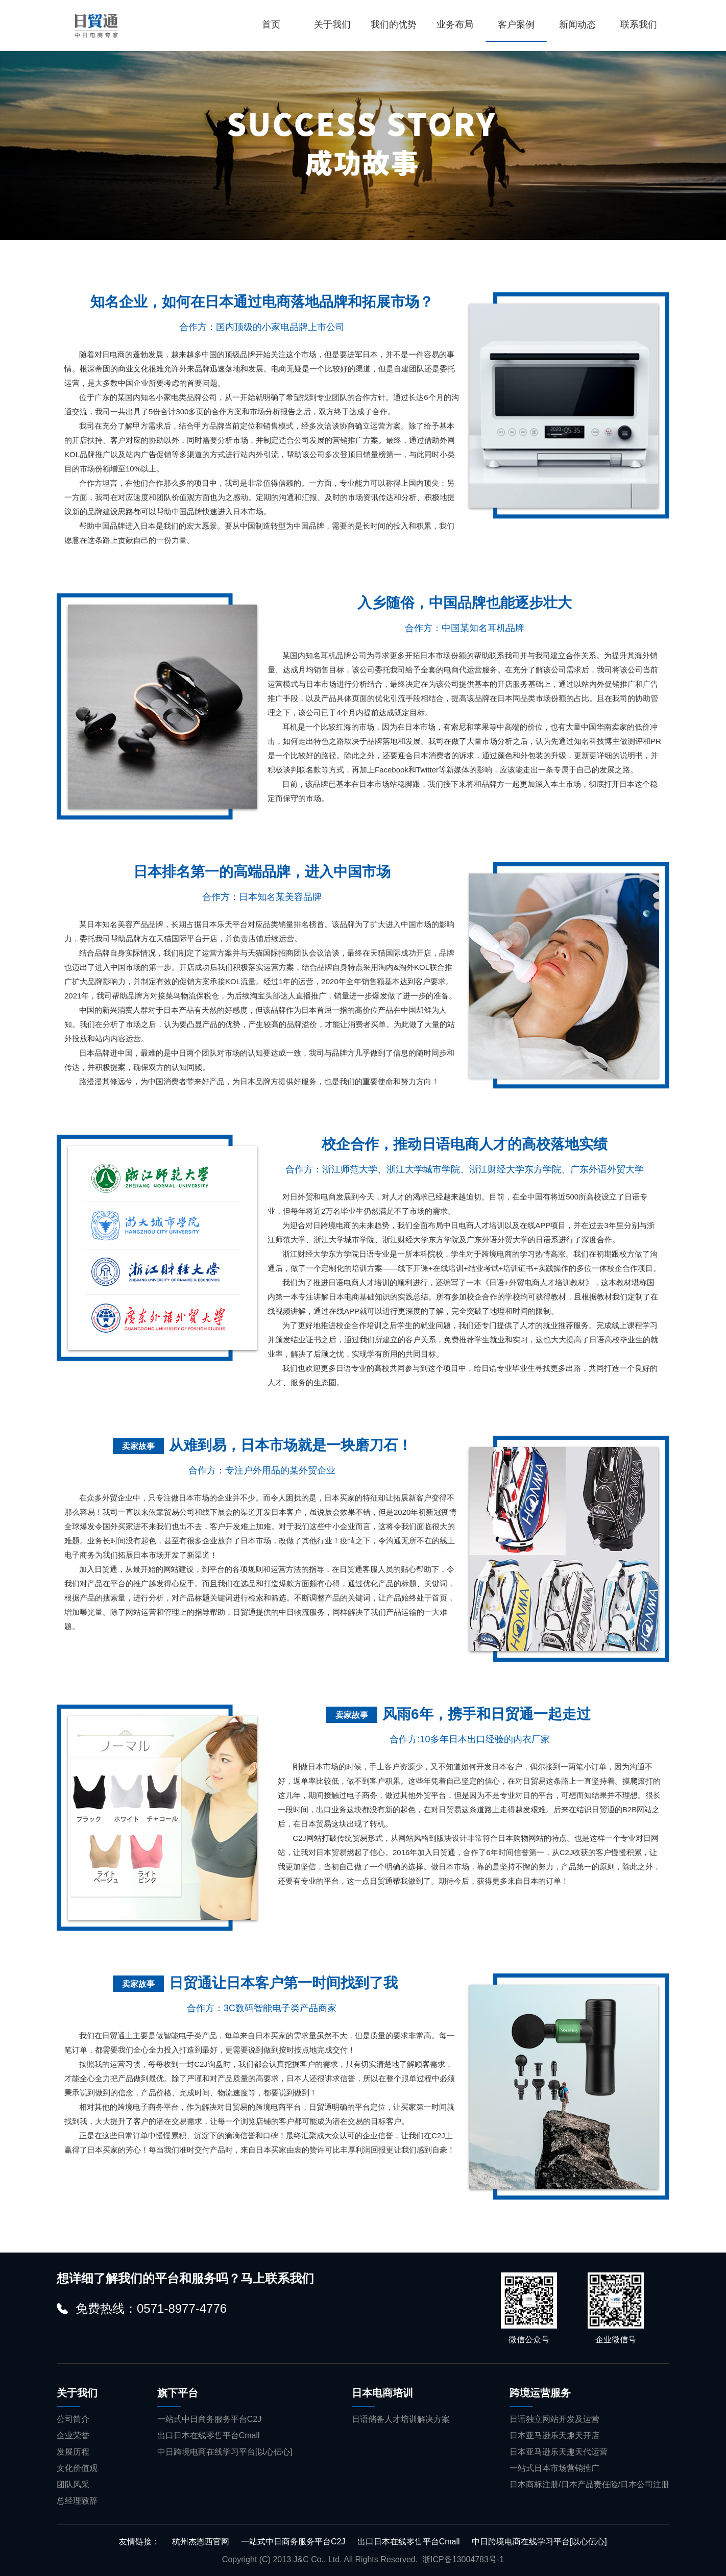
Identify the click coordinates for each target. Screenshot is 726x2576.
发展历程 (73, 2451)
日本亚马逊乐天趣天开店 (554, 2435)
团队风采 (73, 2484)
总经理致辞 (77, 2500)
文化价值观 (77, 2468)
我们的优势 (394, 24)
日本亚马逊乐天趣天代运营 (559, 2451)
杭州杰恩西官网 (200, 2541)
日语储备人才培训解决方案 (401, 2419)
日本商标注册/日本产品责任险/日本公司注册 (589, 2484)
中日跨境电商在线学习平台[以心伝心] (225, 2451)
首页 (271, 24)
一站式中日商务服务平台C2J (209, 2419)
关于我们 (332, 24)
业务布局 (455, 24)
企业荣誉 (73, 2435)
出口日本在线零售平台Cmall (208, 2435)
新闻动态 (577, 24)
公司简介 (73, 2419)
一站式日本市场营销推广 (554, 2468)
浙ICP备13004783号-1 (463, 2559)
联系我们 (638, 24)
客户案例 (516, 24)
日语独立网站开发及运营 (554, 2419)
